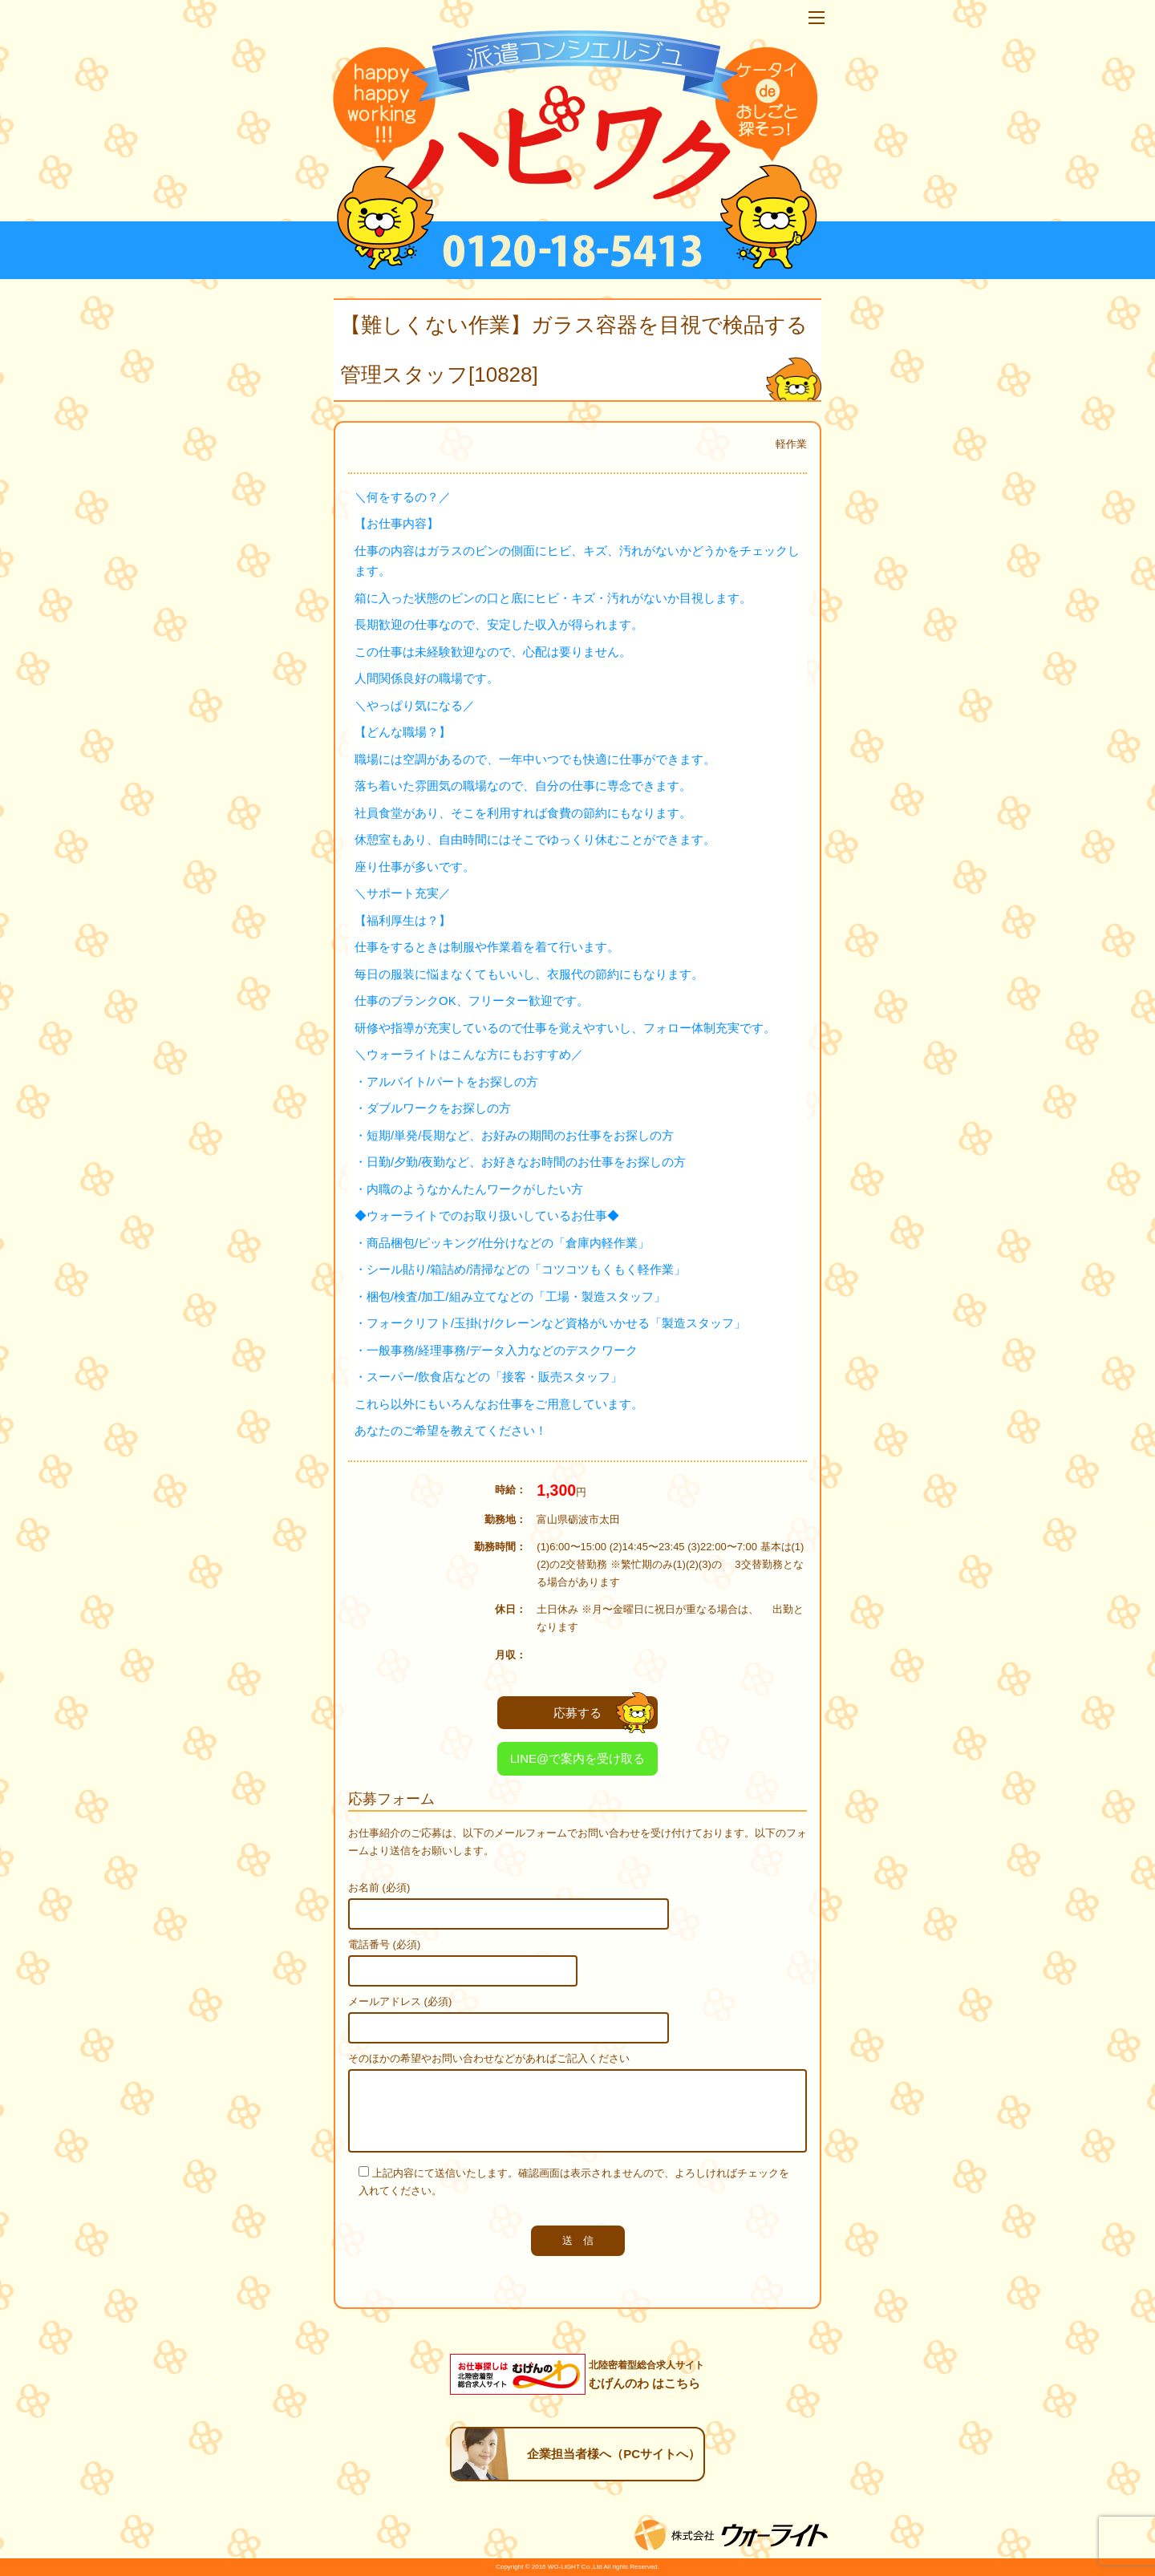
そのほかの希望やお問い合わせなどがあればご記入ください (489, 2058)
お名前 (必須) (379, 1887)
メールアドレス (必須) (400, 2001)
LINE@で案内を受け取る (578, 1758)
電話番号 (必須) (384, 1944)
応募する (603, 1713)
